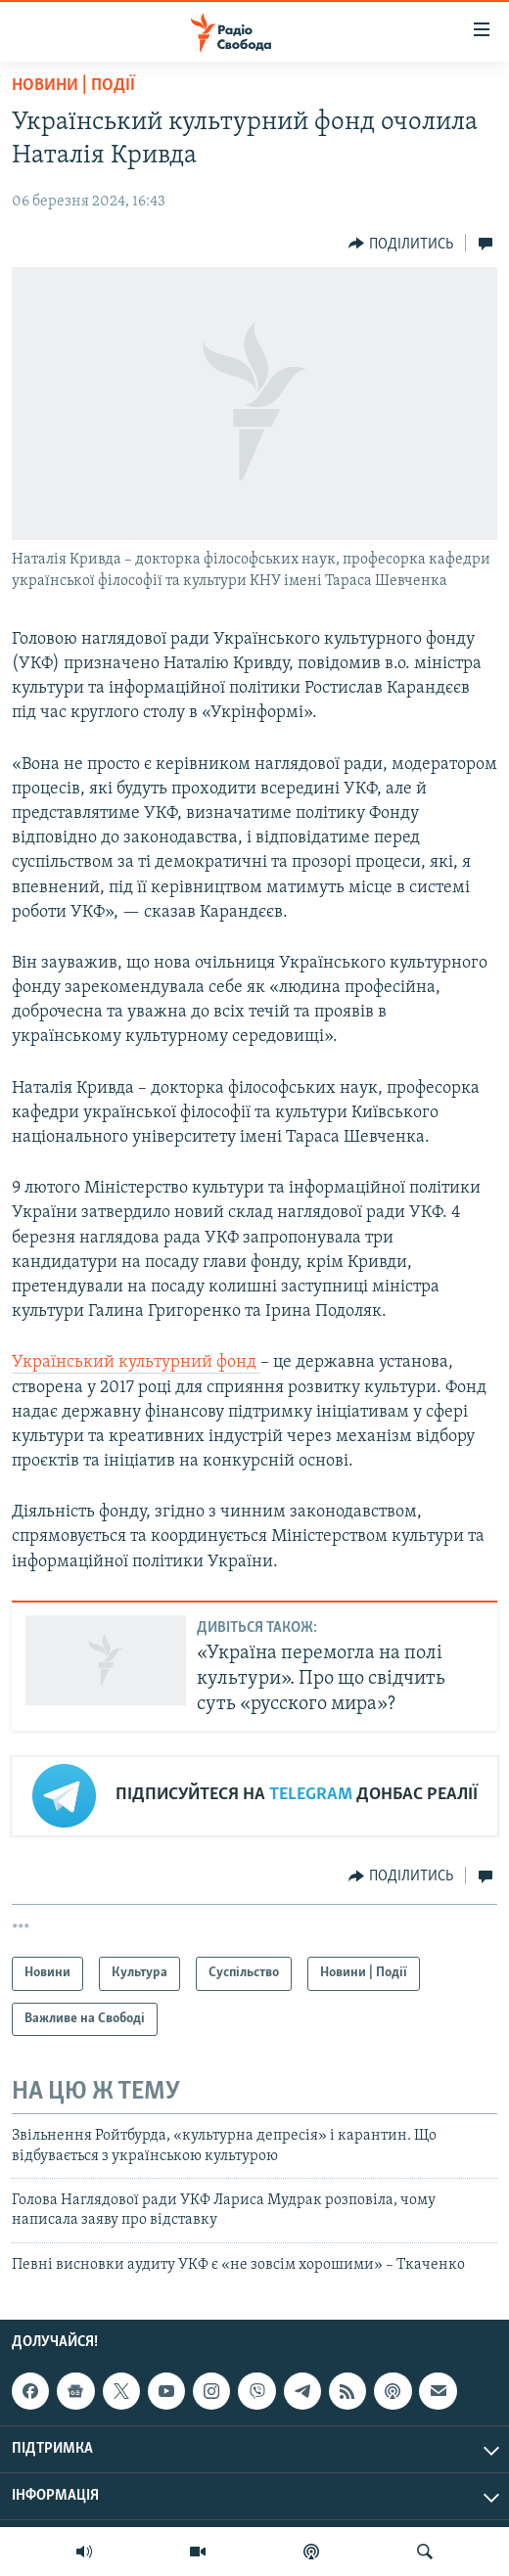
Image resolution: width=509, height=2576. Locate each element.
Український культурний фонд (136, 1362)
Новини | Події (73, 85)
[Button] (400, 243)
